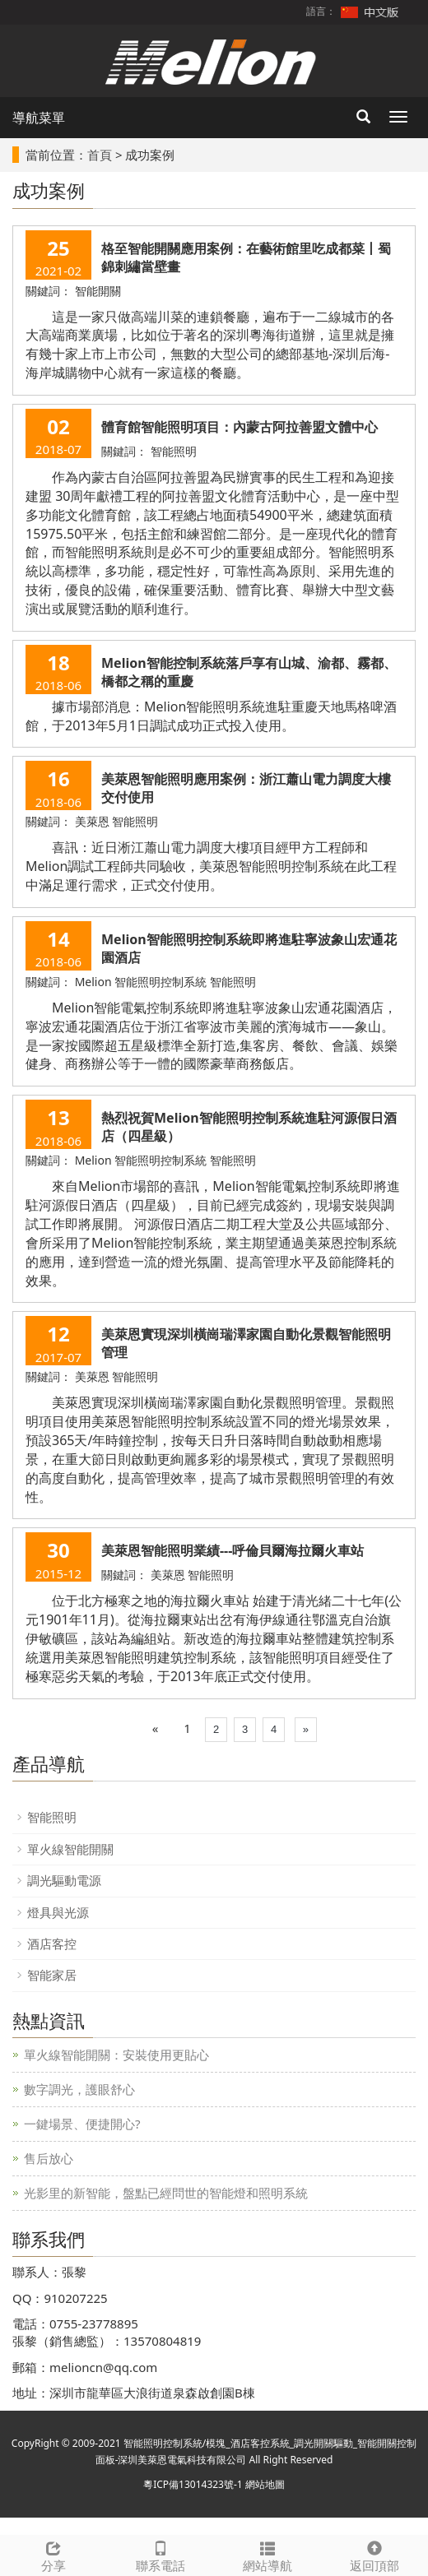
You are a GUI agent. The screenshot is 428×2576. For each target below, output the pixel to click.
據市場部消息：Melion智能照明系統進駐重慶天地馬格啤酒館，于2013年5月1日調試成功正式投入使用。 (211, 715)
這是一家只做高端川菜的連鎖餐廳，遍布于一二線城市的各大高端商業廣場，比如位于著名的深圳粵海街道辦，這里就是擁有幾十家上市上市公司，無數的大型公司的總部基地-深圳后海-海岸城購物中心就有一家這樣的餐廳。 (210, 345)
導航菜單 (38, 118)
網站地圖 (265, 2484)
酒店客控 (52, 1943)
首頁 (99, 154)
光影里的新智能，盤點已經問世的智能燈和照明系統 (166, 2193)
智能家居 (52, 1975)
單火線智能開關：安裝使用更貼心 (116, 2054)
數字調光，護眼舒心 (79, 2089)
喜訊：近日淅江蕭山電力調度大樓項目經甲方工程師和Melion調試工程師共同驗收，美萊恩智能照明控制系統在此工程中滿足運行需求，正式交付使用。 (211, 866)
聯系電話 (160, 2555)
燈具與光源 (58, 1912)
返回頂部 (374, 2555)
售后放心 (48, 2158)
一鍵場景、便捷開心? (82, 2123)
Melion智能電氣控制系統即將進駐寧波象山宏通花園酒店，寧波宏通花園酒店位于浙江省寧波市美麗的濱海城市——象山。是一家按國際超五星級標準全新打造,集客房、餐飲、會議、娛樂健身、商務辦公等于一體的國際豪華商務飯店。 (212, 1035)
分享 (53, 2555)
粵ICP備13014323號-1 (193, 2484)
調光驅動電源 (64, 1880)
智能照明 (52, 1817)
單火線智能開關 (70, 1849)
